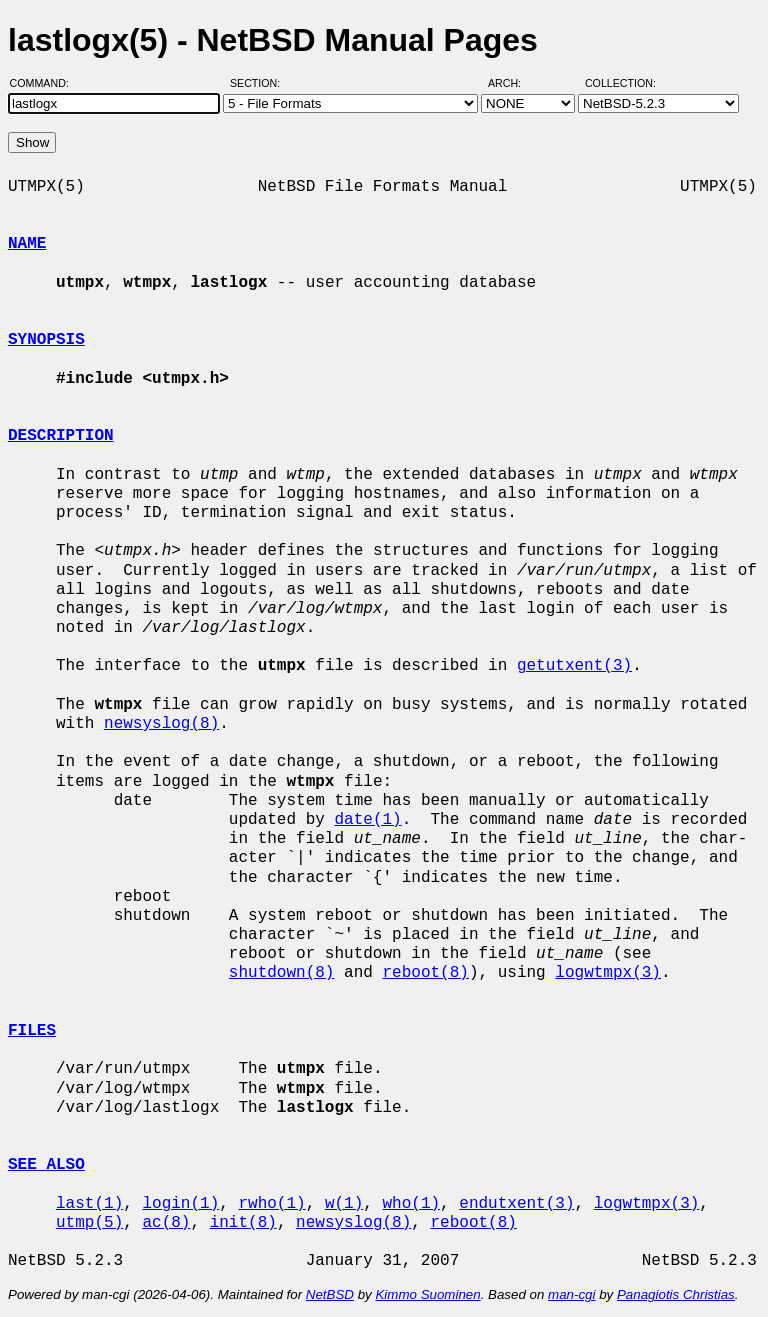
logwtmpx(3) (608, 973)
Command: (45, 83)
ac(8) (166, 1223)
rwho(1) (271, 1204)
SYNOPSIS (46, 340)
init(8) (243, 1223)
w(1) (344, 1204)
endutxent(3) (516, 1204)
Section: (259, 83)
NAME (27, 244)
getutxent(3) (574, 666)
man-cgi (571, 1294)
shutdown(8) (282, 973)
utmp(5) (89, 1223)
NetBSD (330, 1294)
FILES (32, 1031)
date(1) (367, 820)
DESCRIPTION (61, 436)
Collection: (620, 83)
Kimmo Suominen (427, 1294)
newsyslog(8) (161, 724)
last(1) (89, 1204)
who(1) (411, 1204)
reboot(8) (425, 973)
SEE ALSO (46, 1165)
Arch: (513, 83)
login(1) (180, 1204)
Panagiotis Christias (676, 1294)
